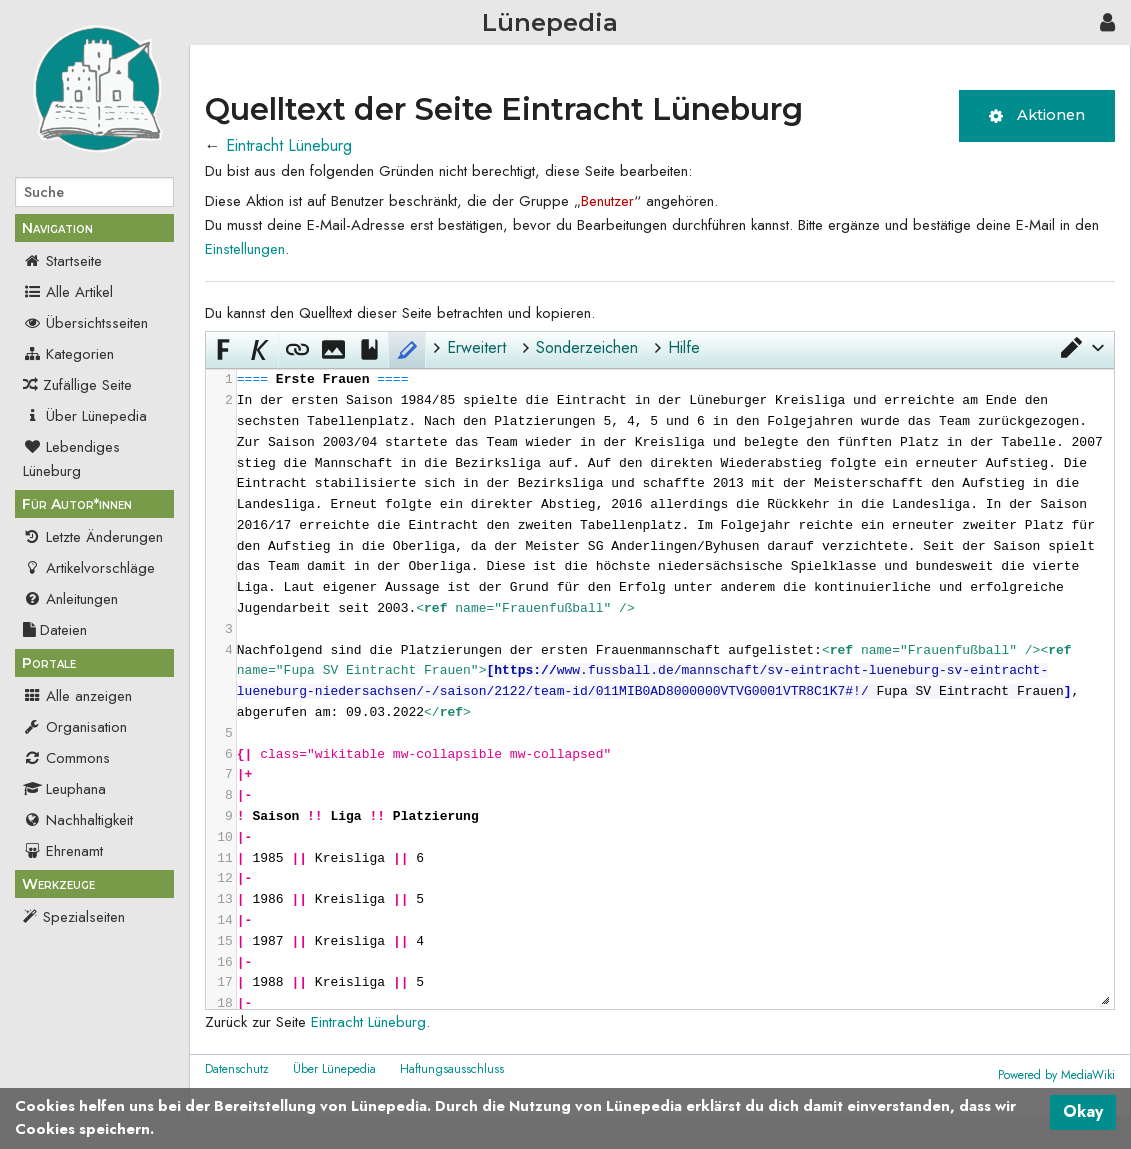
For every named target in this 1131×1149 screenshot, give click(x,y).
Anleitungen (70, 599)
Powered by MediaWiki (1056, 1075)
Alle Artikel (68, 292)
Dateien (55, 630)
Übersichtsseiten (85, 323)
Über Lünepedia (85, 416)
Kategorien (68, 354)
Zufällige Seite (87, 385)
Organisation (75, 727)
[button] (1081, 348)
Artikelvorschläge (89, 568)
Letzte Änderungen (93, 537)
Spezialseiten (84, 917)
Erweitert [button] (476, 347)
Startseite (62, 261)
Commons (66, 758)
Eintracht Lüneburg (289, 145)
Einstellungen (245, 249)
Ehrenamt (63, 851)
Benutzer (607, 201)
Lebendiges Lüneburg (71, 459)
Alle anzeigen (77, 696)
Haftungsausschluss (452, 1069)
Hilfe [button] (684, 347)
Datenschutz (237, 1069)
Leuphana (64, 789)
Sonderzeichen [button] (587, 347)
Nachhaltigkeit (78, 820)
